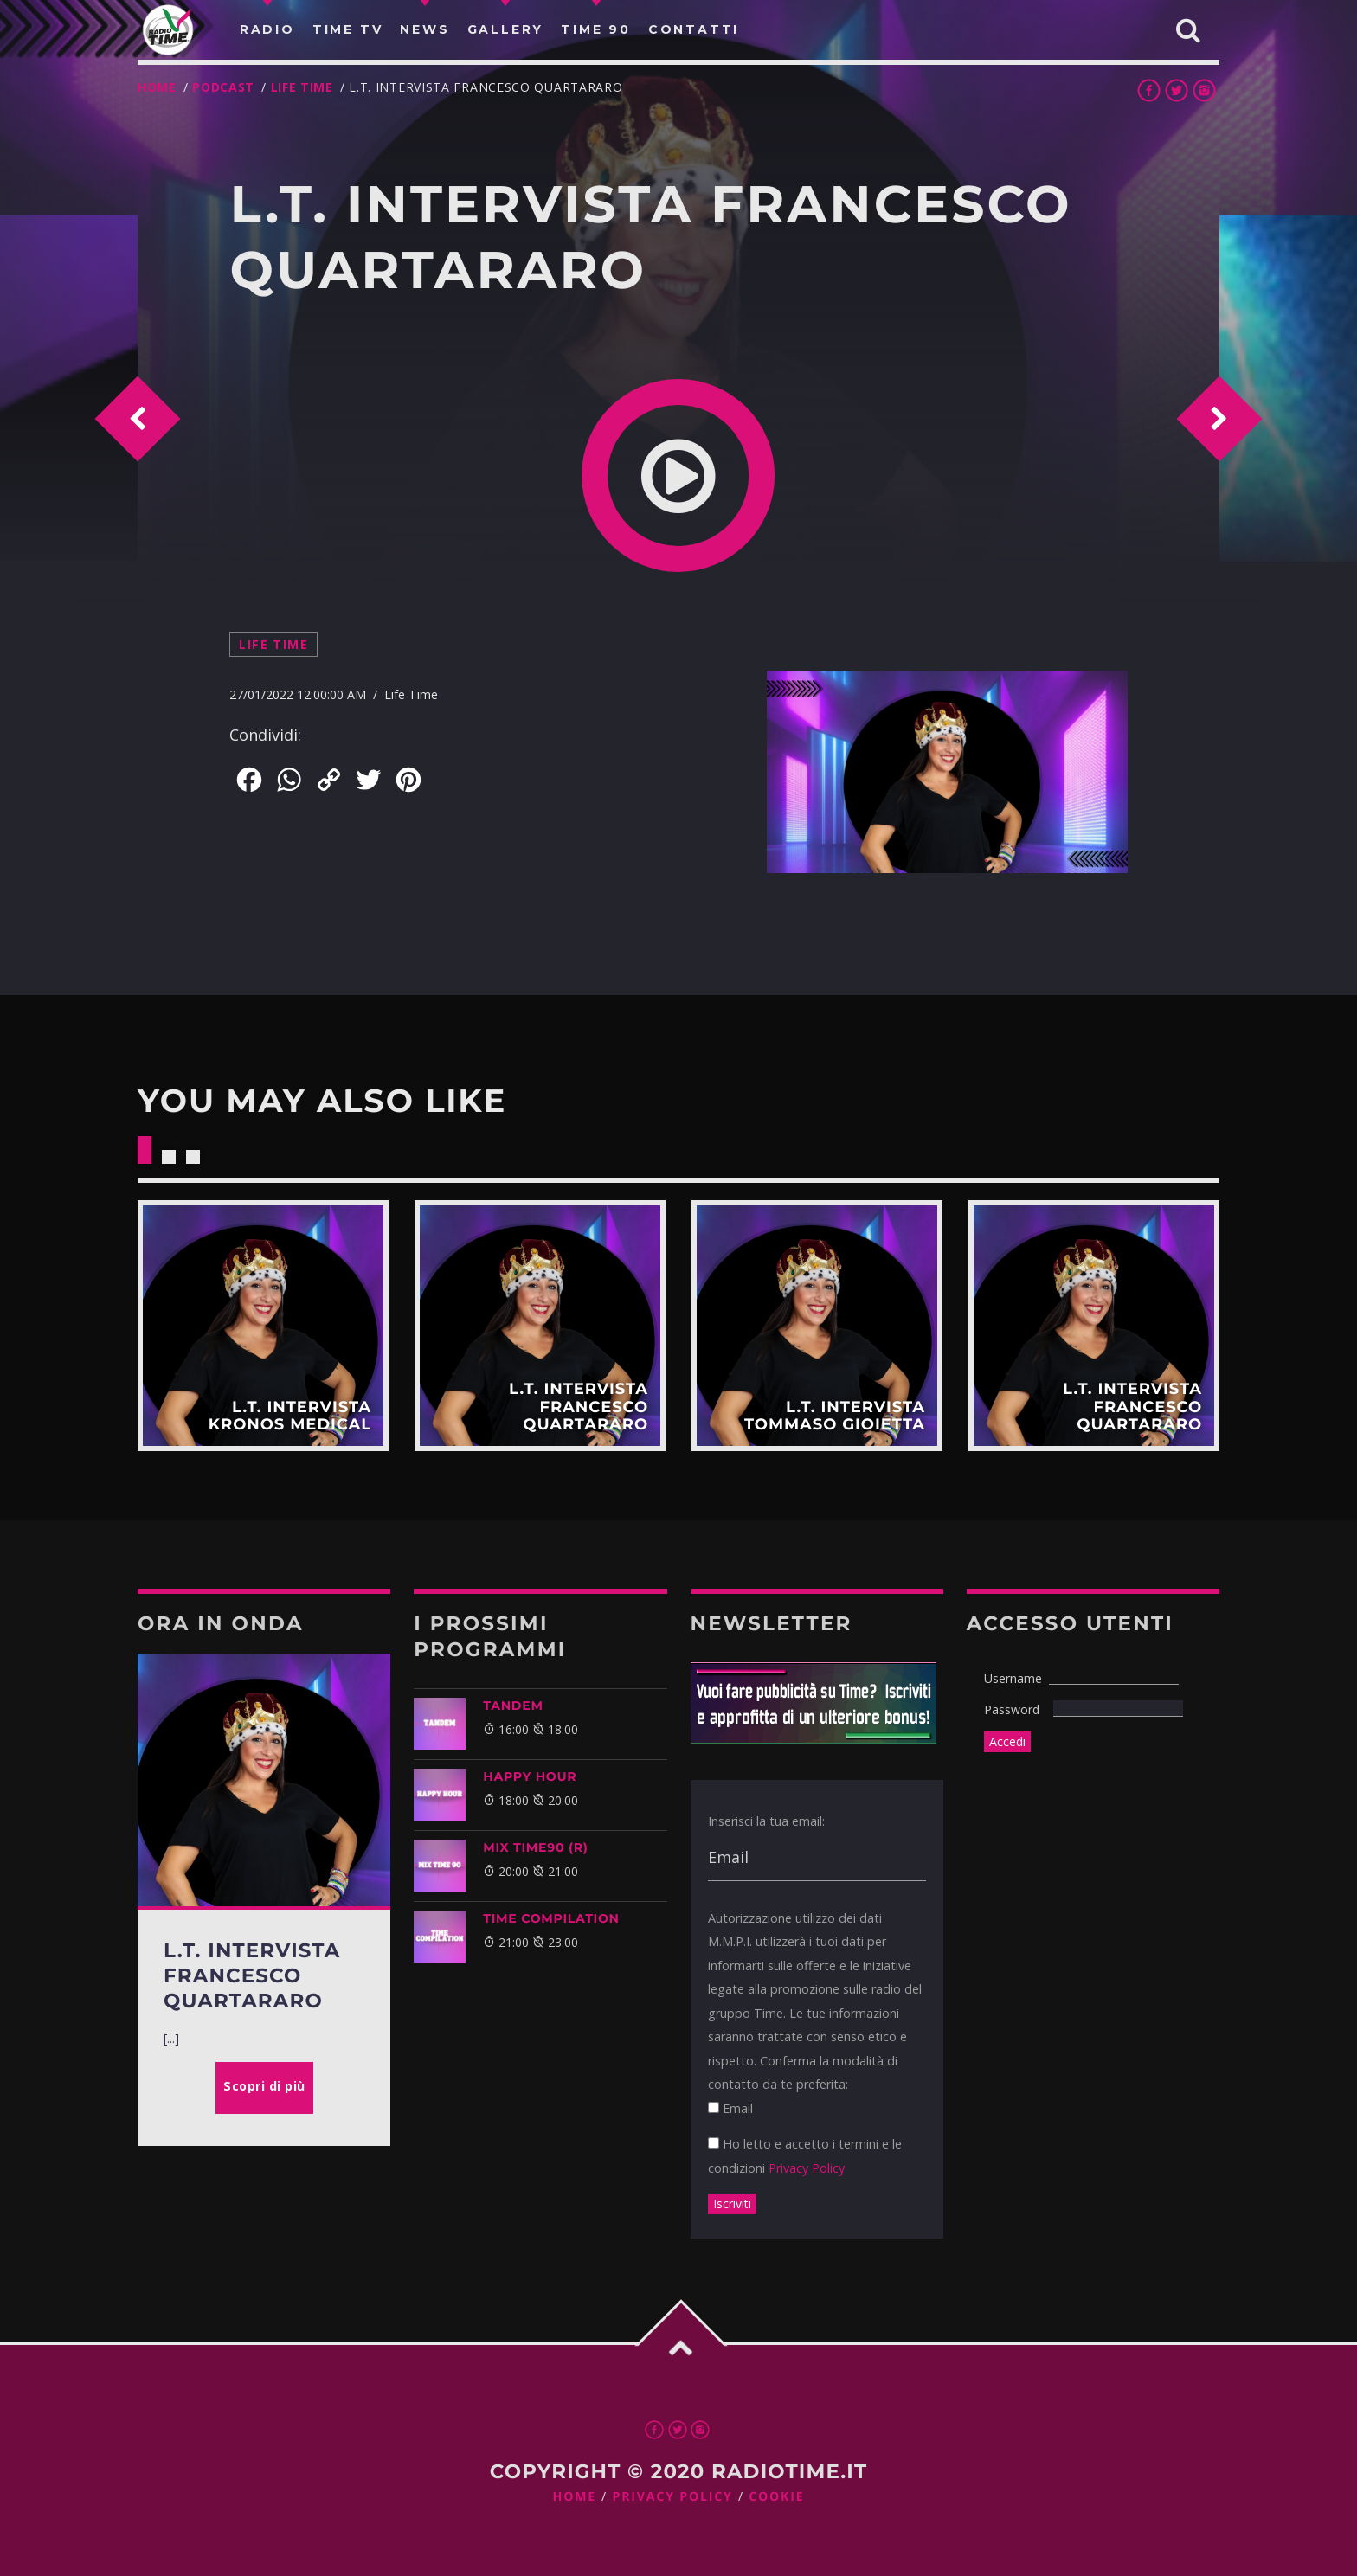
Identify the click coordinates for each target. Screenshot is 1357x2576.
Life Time (302, 87)
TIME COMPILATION (551, 1918)
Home (157, 87)
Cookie (776, 2497)
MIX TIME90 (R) (535, 1847)
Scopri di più (263, 1325)
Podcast (223, 87)
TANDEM (513, 1705)
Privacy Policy (807, 2168)
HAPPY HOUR (529, 1776)
